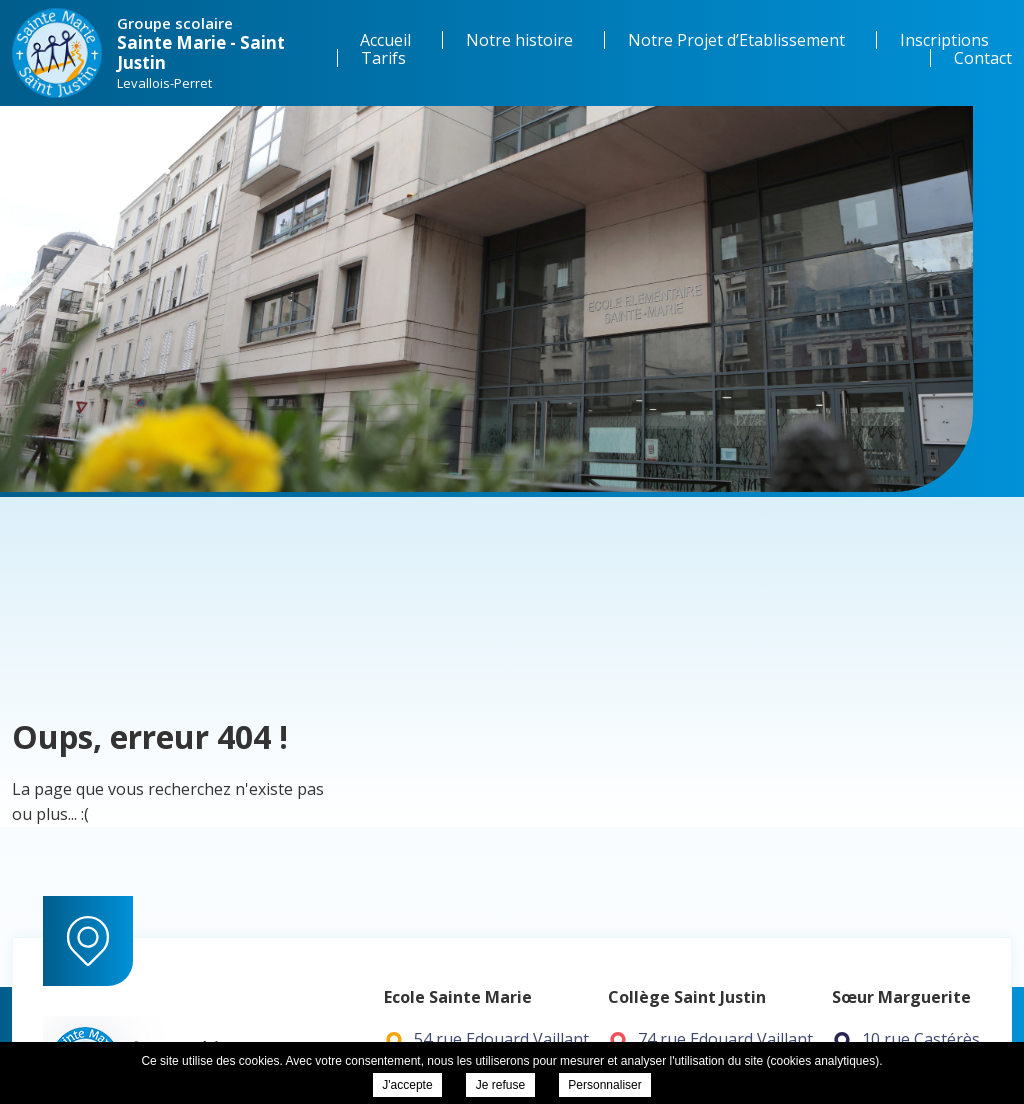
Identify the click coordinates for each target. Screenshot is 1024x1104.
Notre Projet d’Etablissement (736, 40)
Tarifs (383, 58)
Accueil (385, 40)
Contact (983, 58)
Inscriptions (944, 40)
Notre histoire (519, 40)
